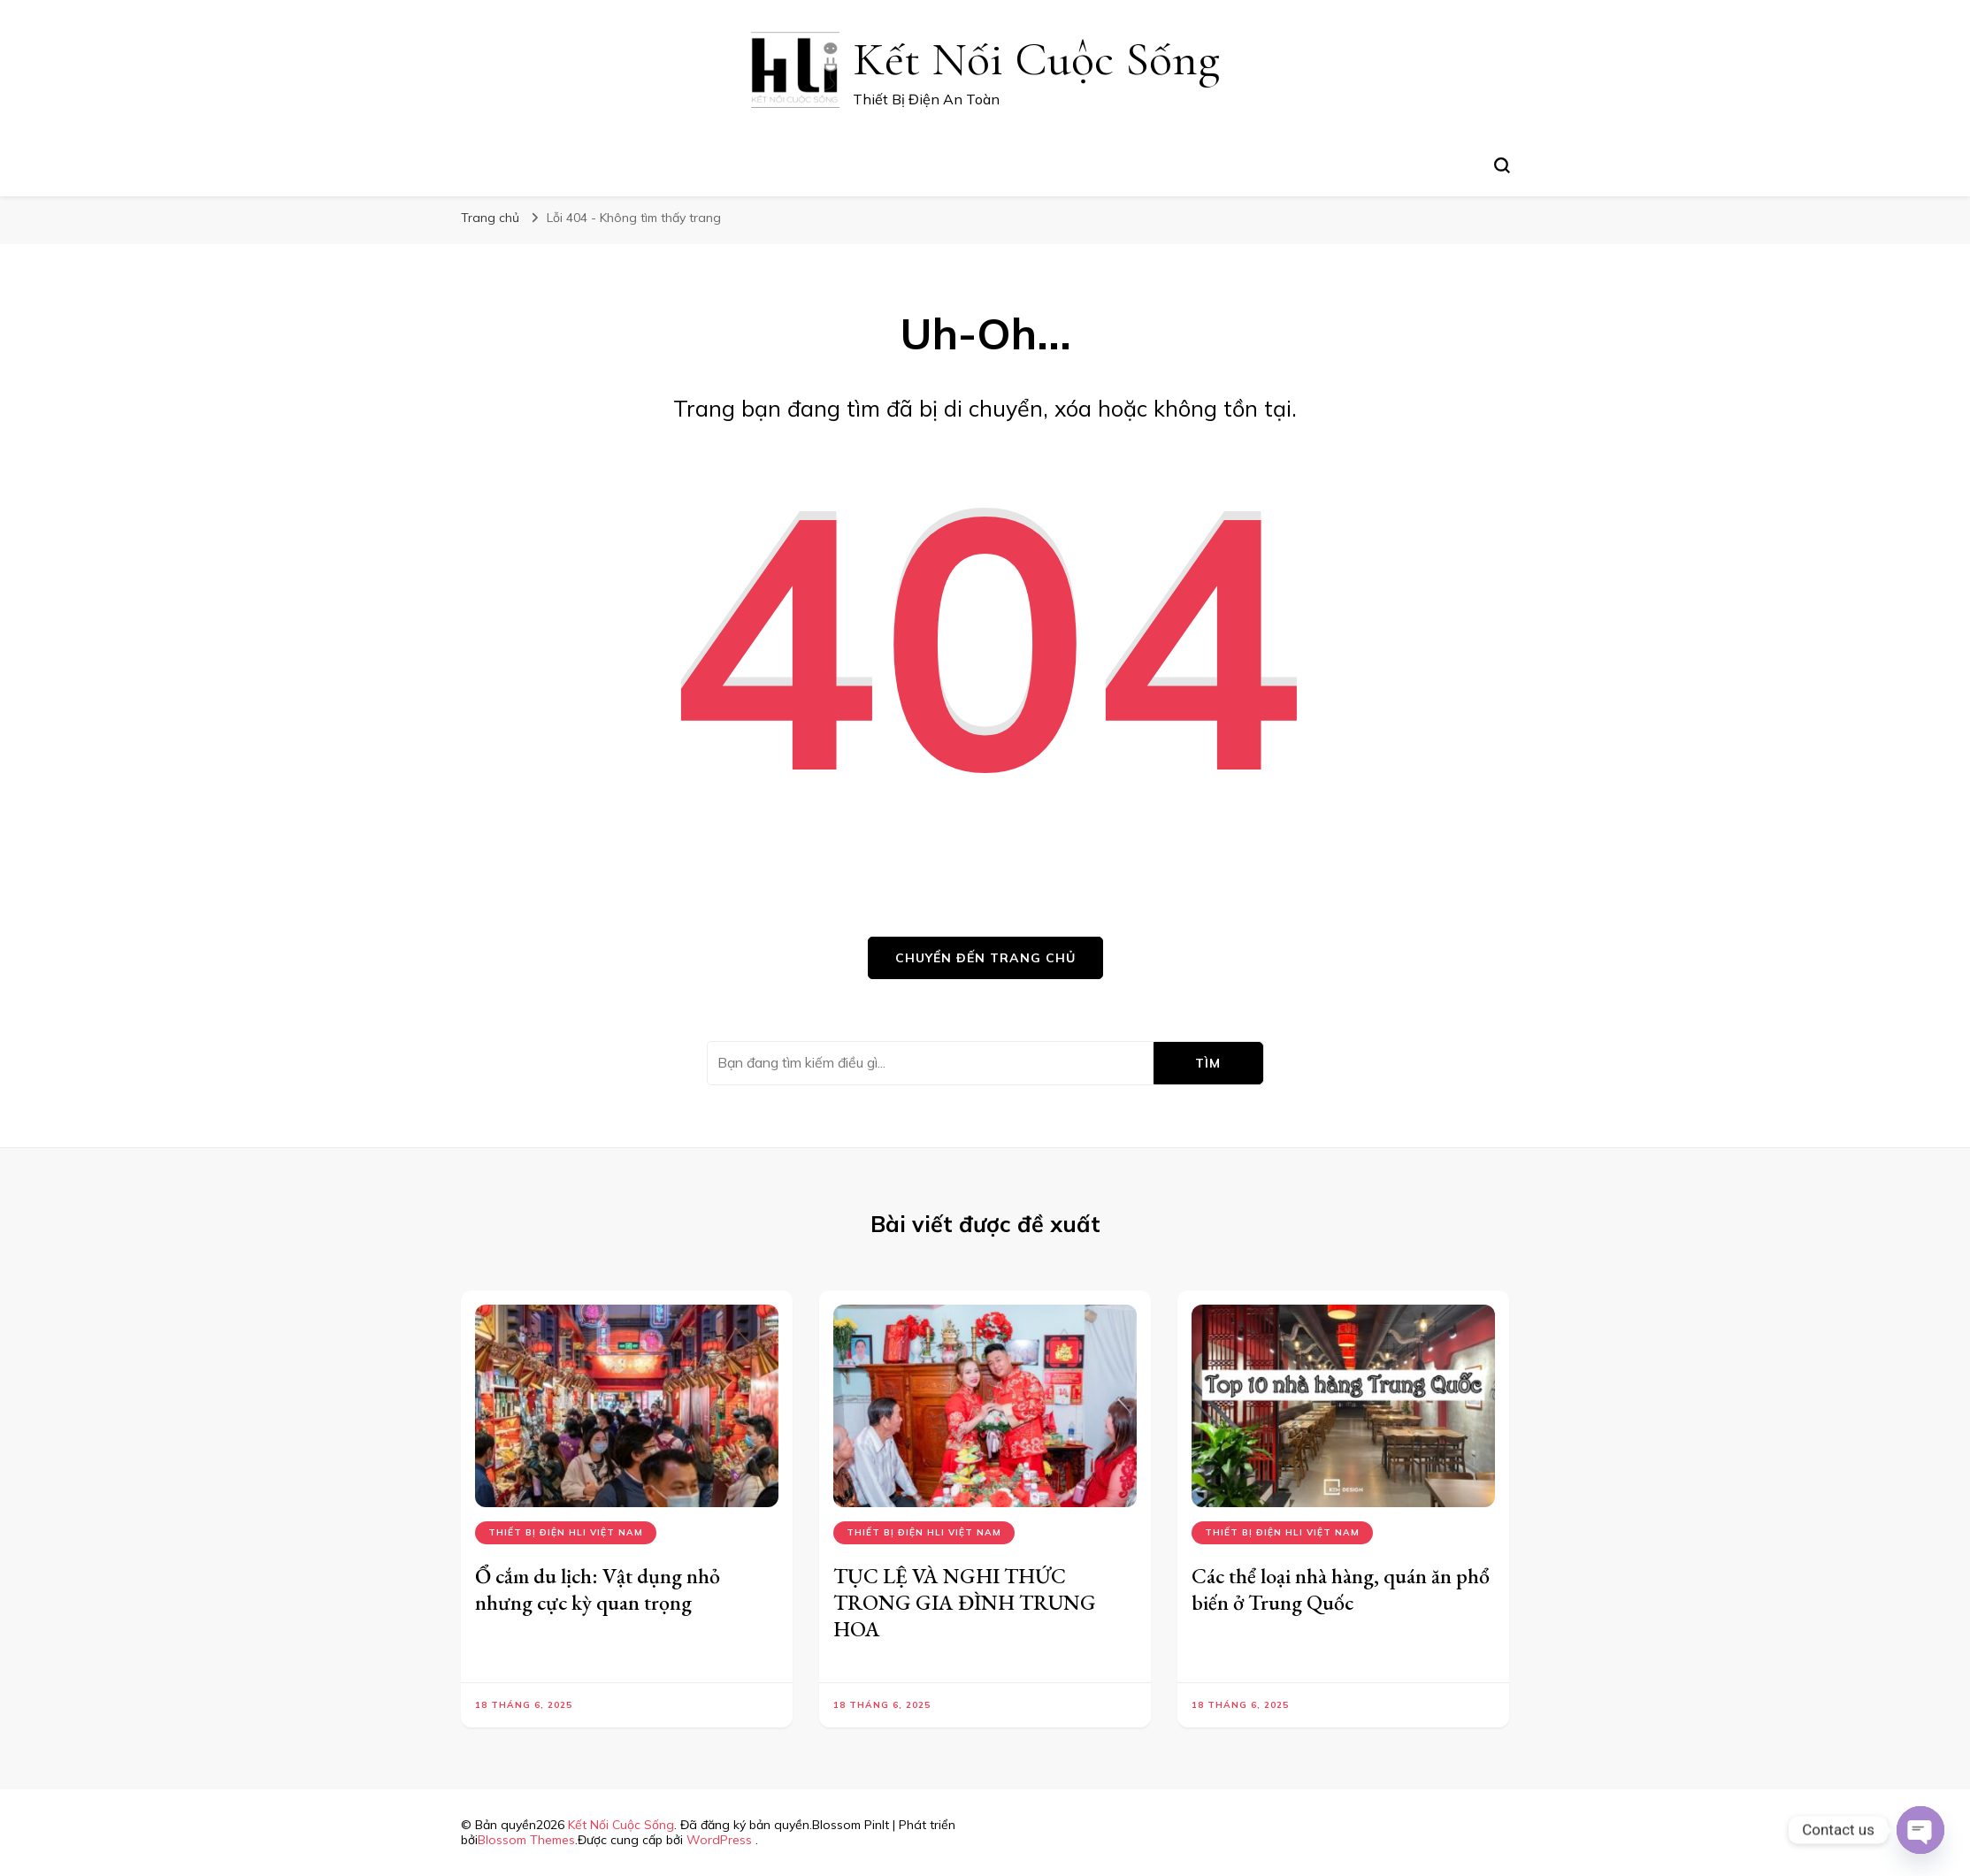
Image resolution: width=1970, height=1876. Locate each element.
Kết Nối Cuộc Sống (1036, 59)
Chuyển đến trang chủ (985, 958)
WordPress (719, 1840)
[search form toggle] (1502, 165)
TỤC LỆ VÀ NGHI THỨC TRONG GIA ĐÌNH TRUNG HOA (964, 1602)
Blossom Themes (526, 1840)
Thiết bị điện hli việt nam (565, 1532)
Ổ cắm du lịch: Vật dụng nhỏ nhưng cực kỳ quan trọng (597, 1589)
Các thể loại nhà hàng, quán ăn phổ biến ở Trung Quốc (1341, 1589)
